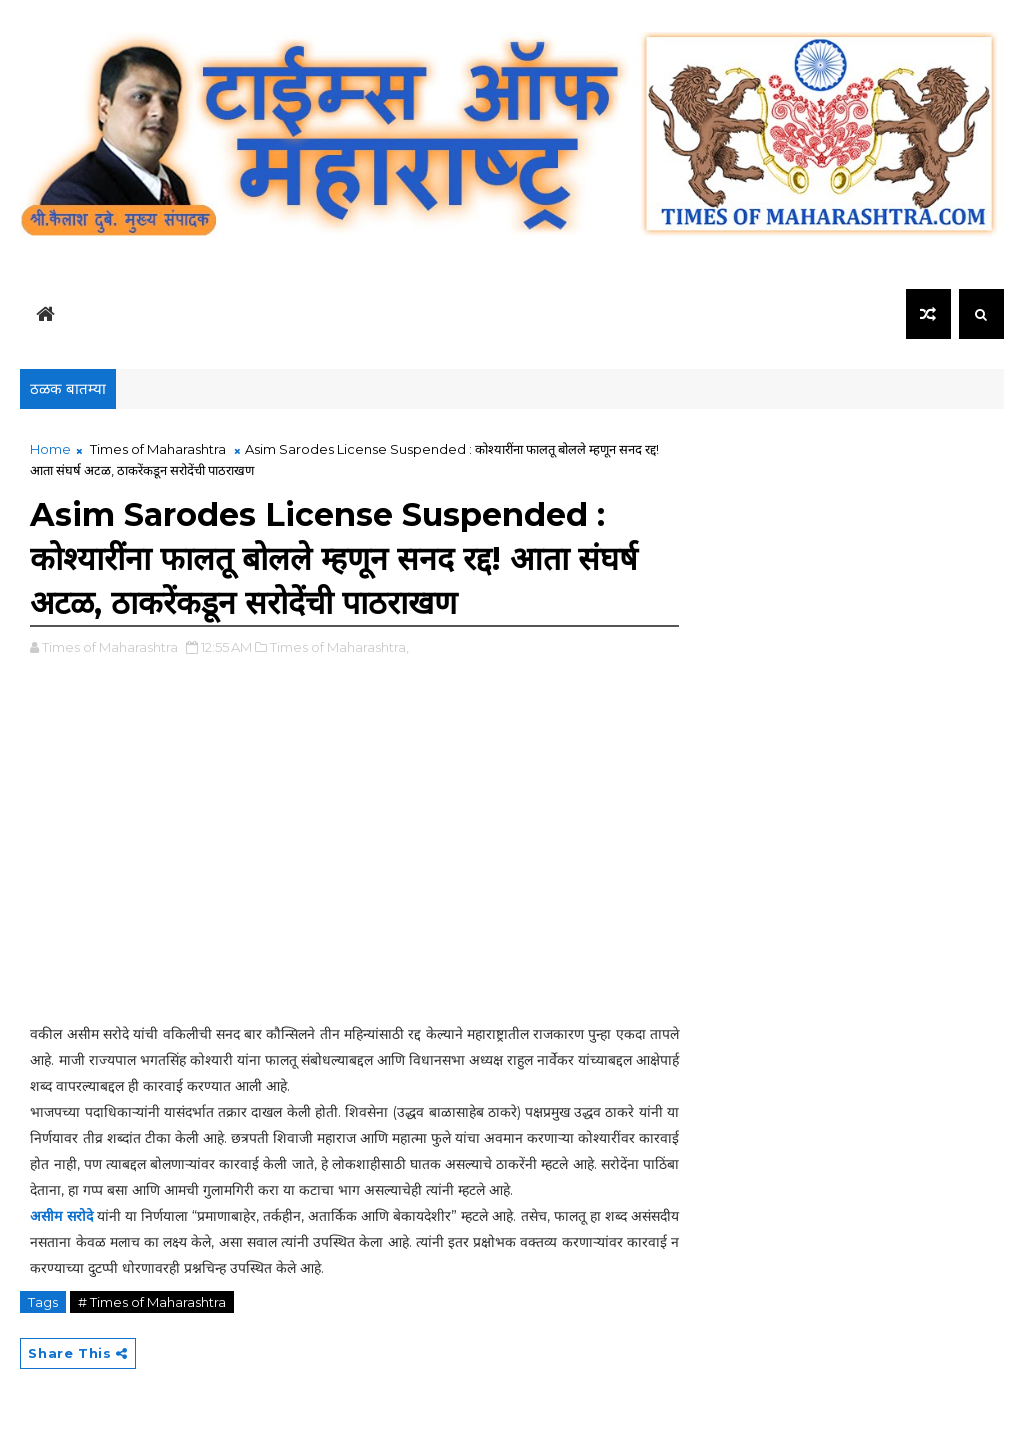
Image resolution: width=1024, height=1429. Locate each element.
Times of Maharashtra (158, 449)
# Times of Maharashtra (152, 1302)
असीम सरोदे (61, 1216)
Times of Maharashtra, (339, 647)
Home (50, 449)
